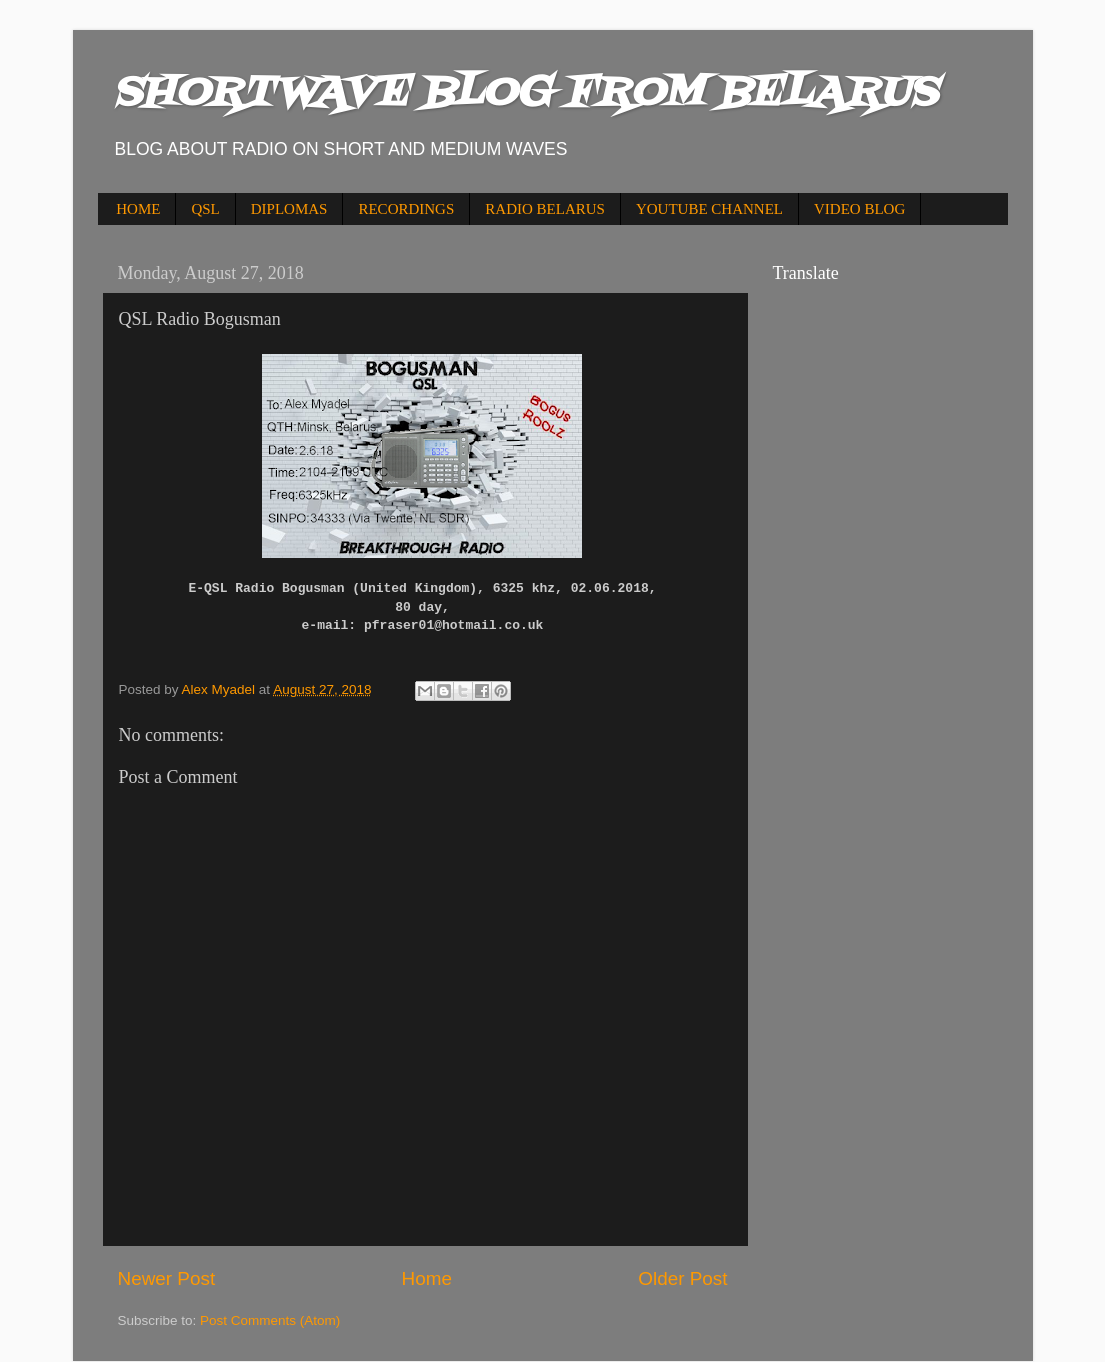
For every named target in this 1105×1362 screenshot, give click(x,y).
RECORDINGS (406, 209)
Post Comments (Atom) (270, 1320)
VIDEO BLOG (859, 209)
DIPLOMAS (289, 209)
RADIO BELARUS (545, 209)
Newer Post (167, 1278)
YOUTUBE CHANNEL (709, 209)
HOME (138, 209)
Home (427, 1278)
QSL (205, 209)
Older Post (682, 1278)
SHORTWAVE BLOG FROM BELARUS (525, 94)
